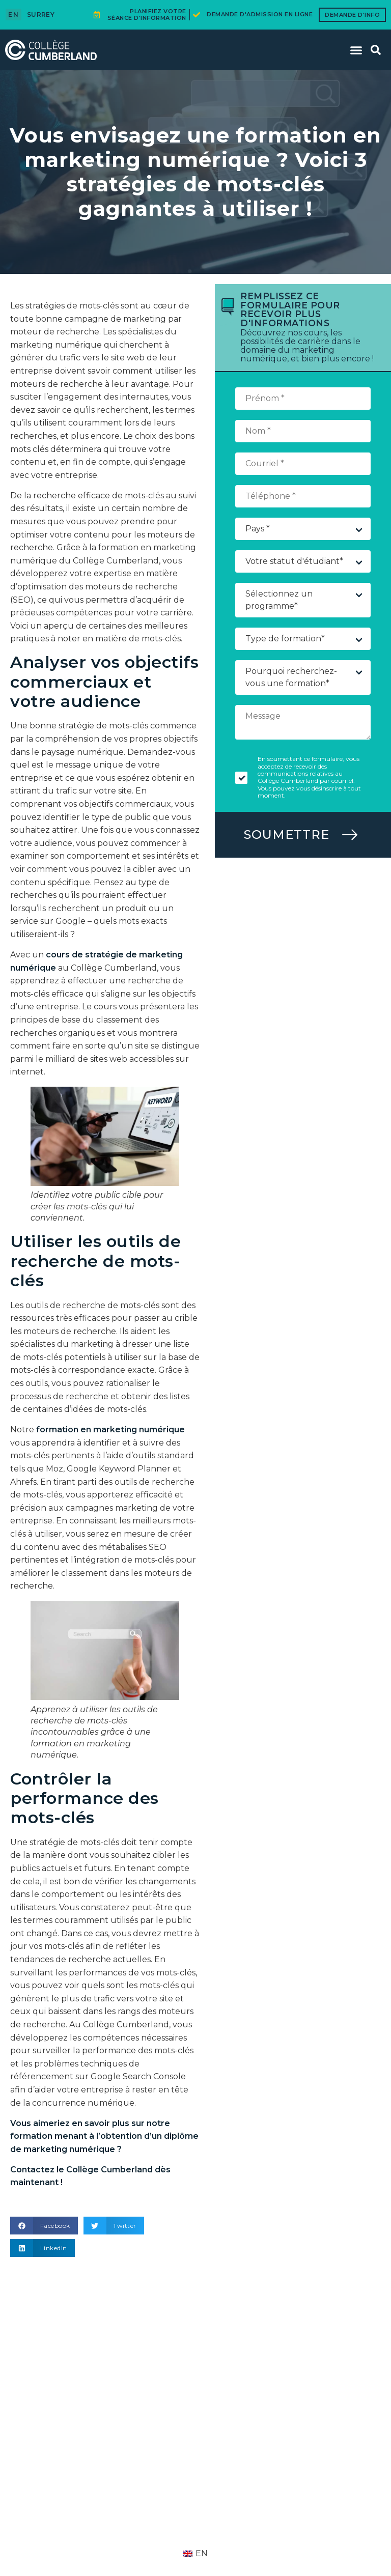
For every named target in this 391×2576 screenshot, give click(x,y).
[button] (356, 50)
